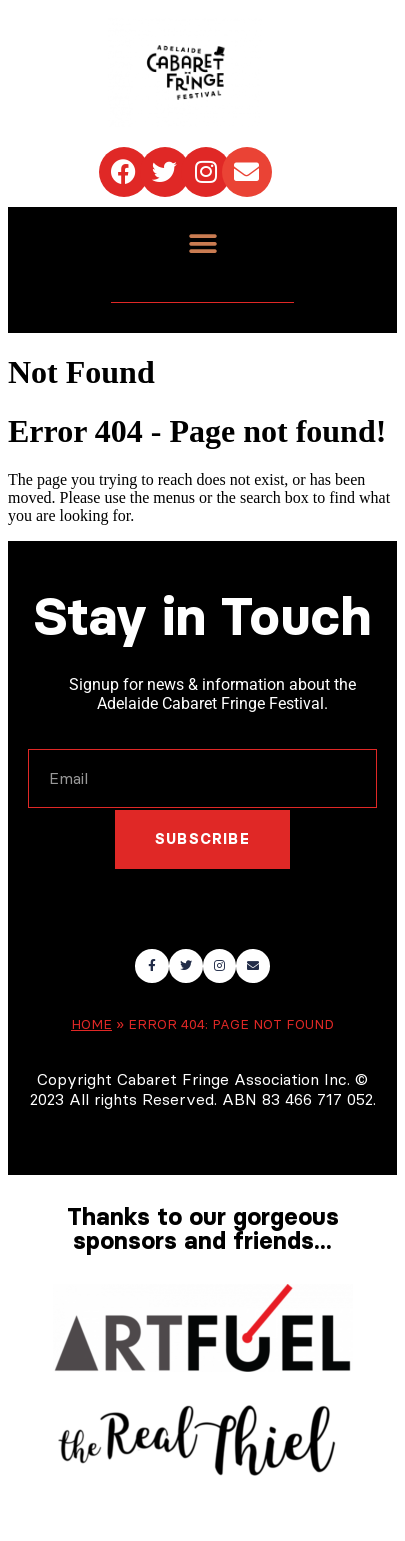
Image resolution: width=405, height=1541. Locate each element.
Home (91, 1024)
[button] (202, 244)
